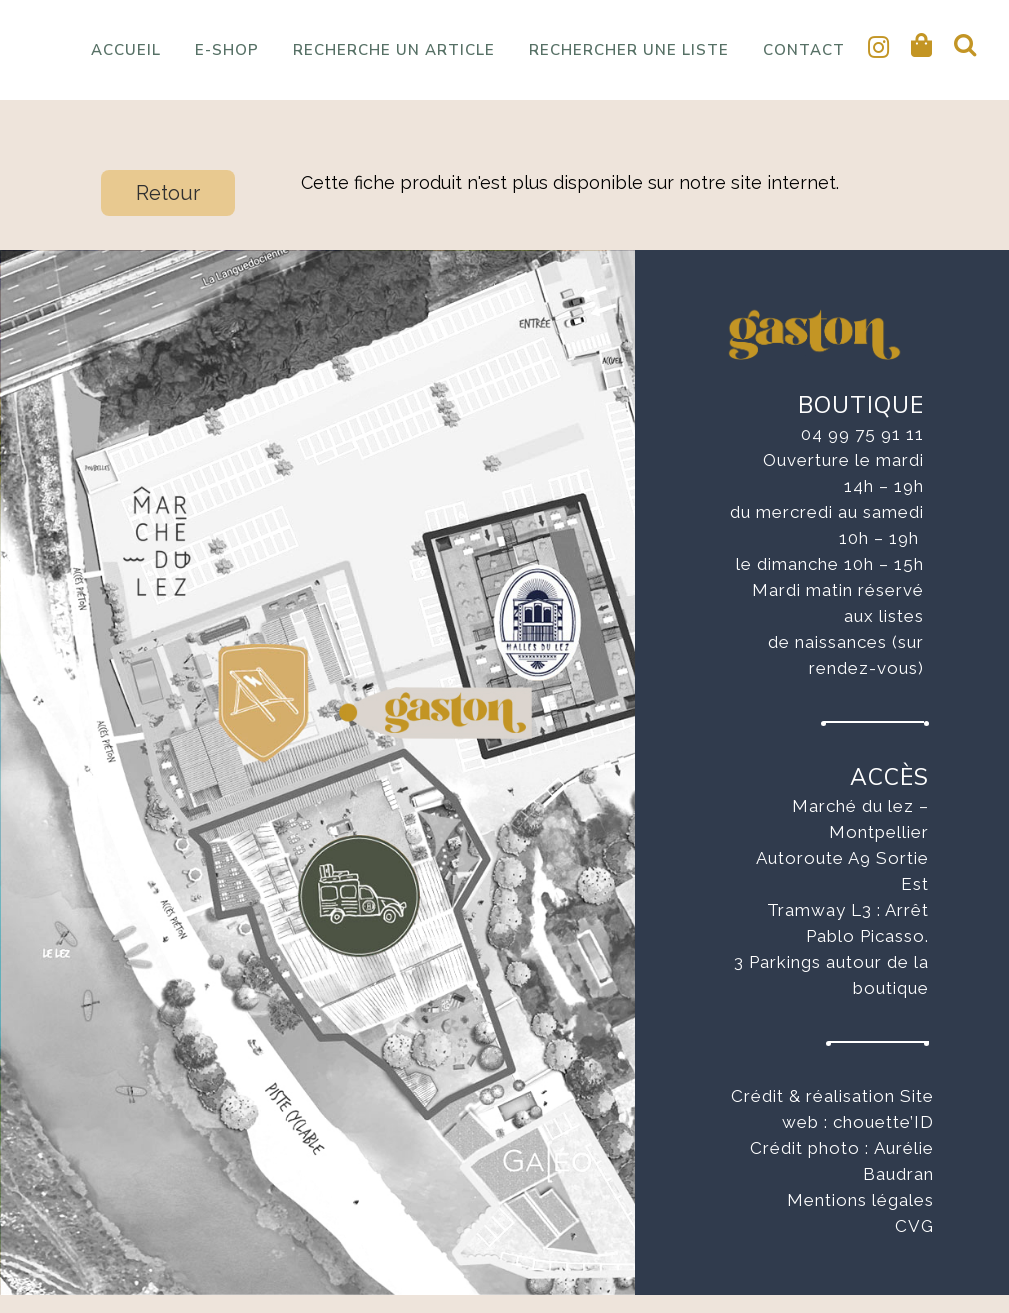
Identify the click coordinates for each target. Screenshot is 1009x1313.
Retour (168, 211)
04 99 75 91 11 (862, 452)
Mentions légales (860, 1218)
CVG (914, 1244)
